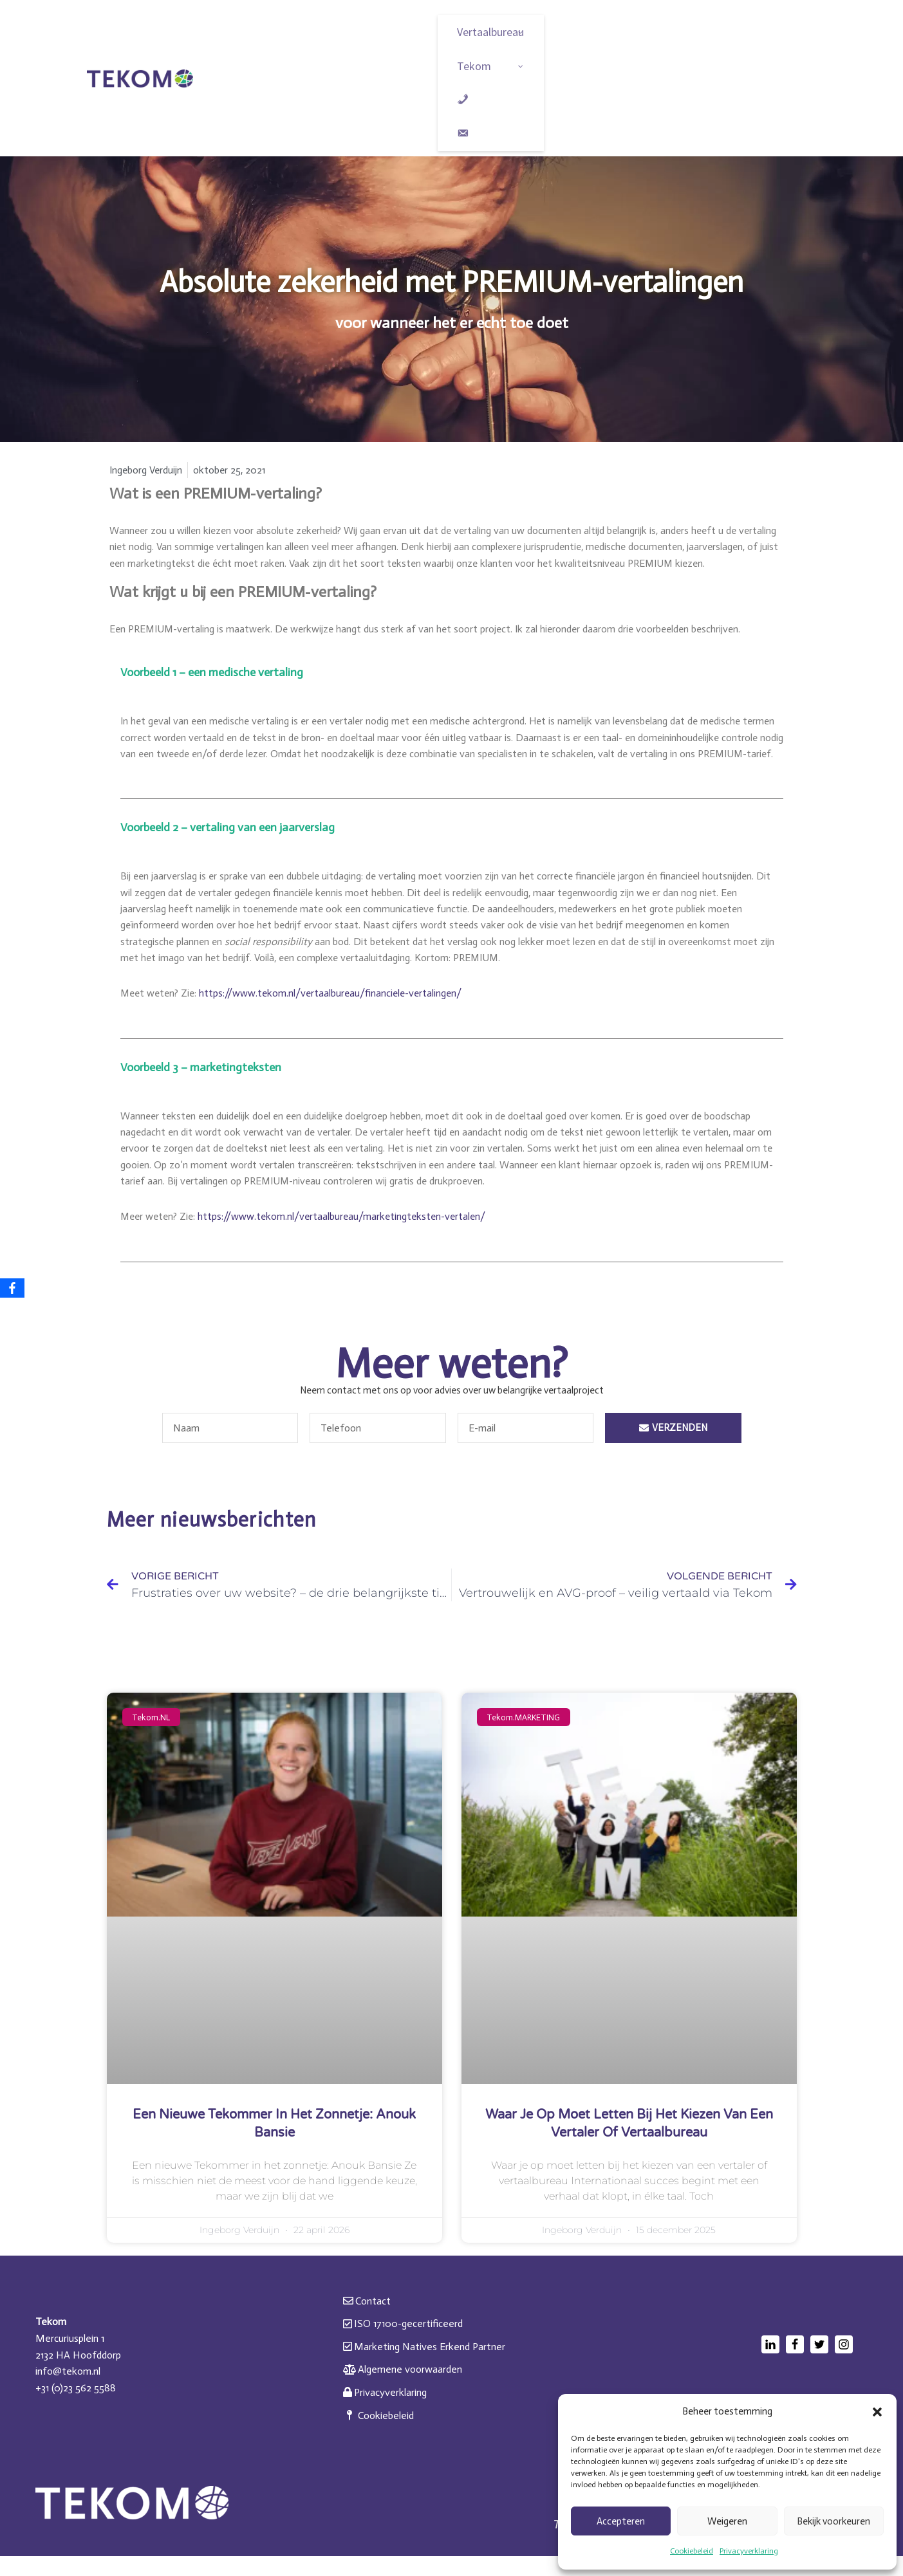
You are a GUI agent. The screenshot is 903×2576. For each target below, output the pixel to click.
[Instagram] (844, 2364)
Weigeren (727, 2521)
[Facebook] (795, 2364)
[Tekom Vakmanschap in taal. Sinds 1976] (140, 78)
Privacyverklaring (749, 2550)
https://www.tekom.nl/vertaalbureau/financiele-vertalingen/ (336, 1012)
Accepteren (621, 2521)
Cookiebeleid (691, 2550)
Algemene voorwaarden (402, 2390)
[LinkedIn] (770, 2364)
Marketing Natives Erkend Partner (424, 2366)
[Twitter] (819, 2364)
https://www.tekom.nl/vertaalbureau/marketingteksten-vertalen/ (347, 1236)
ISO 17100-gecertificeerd (403, 2344)
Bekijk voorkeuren (833, 2521)
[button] (877, 2412)
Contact (367, 2321)
